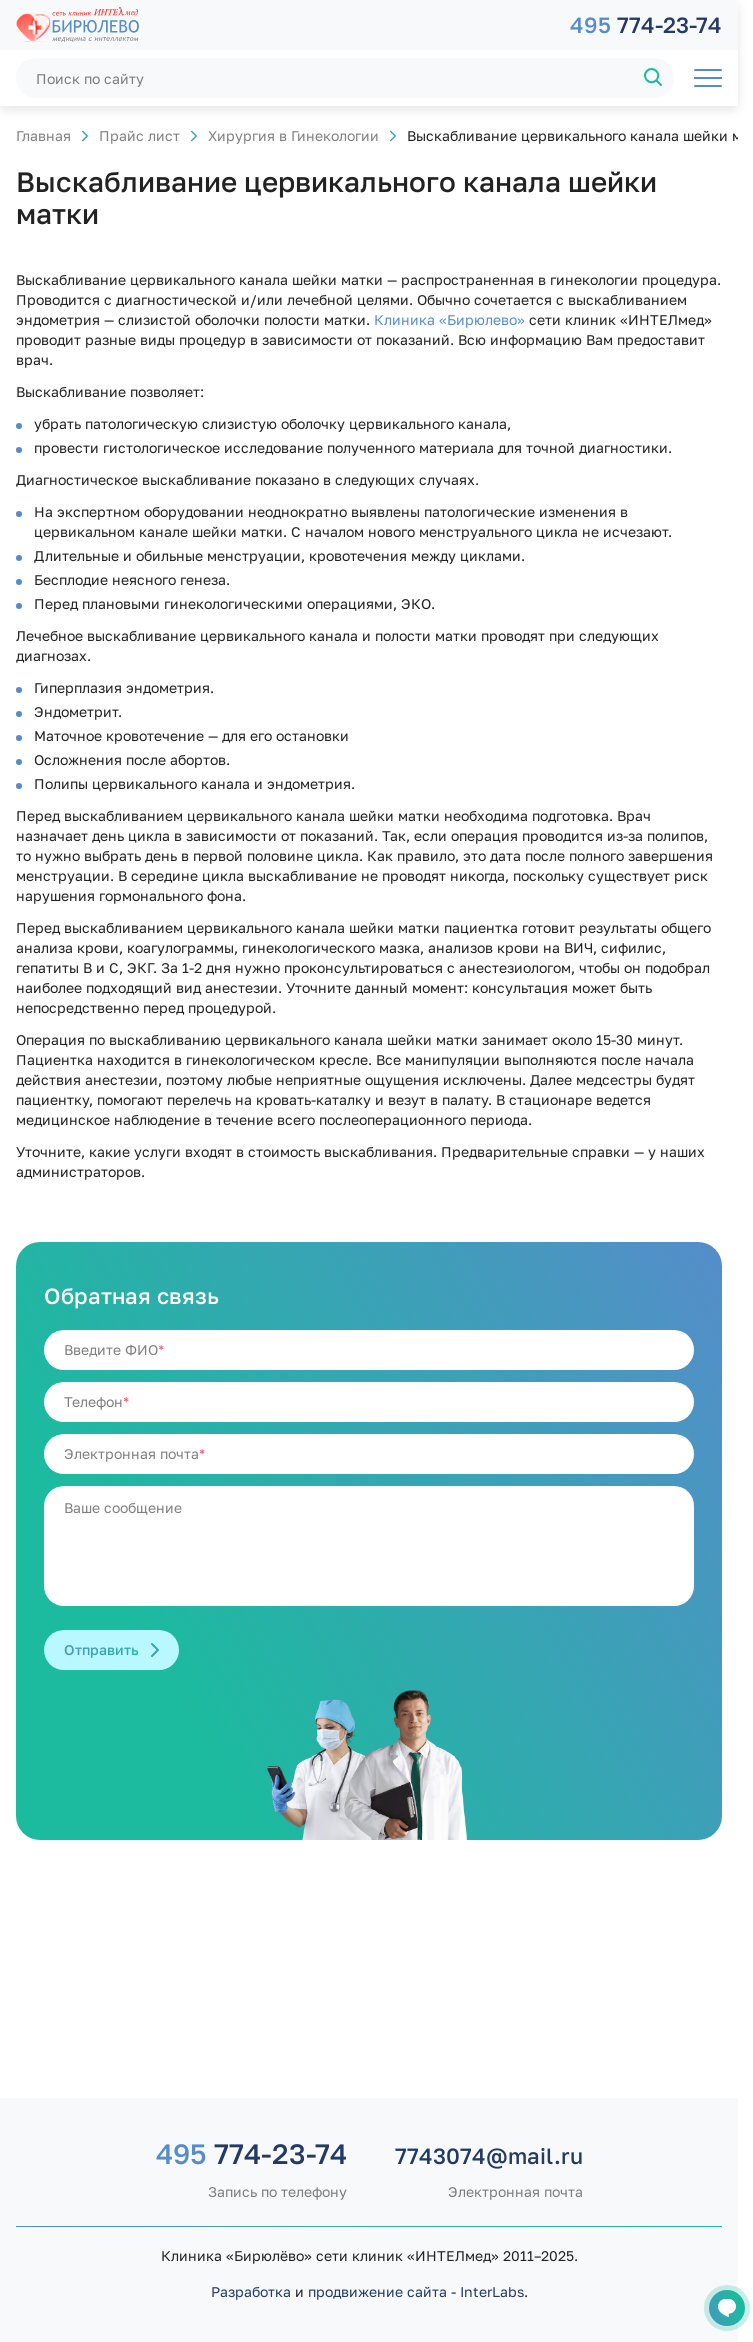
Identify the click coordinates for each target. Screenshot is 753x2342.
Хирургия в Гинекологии (293, 135)
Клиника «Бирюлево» (449, 319)
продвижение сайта (377, 2291)
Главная (43, 135)
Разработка (251, 2291)
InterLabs (492, 2291)
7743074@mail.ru (489, 2155)
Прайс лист (139, 135)
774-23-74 (646, 24)
